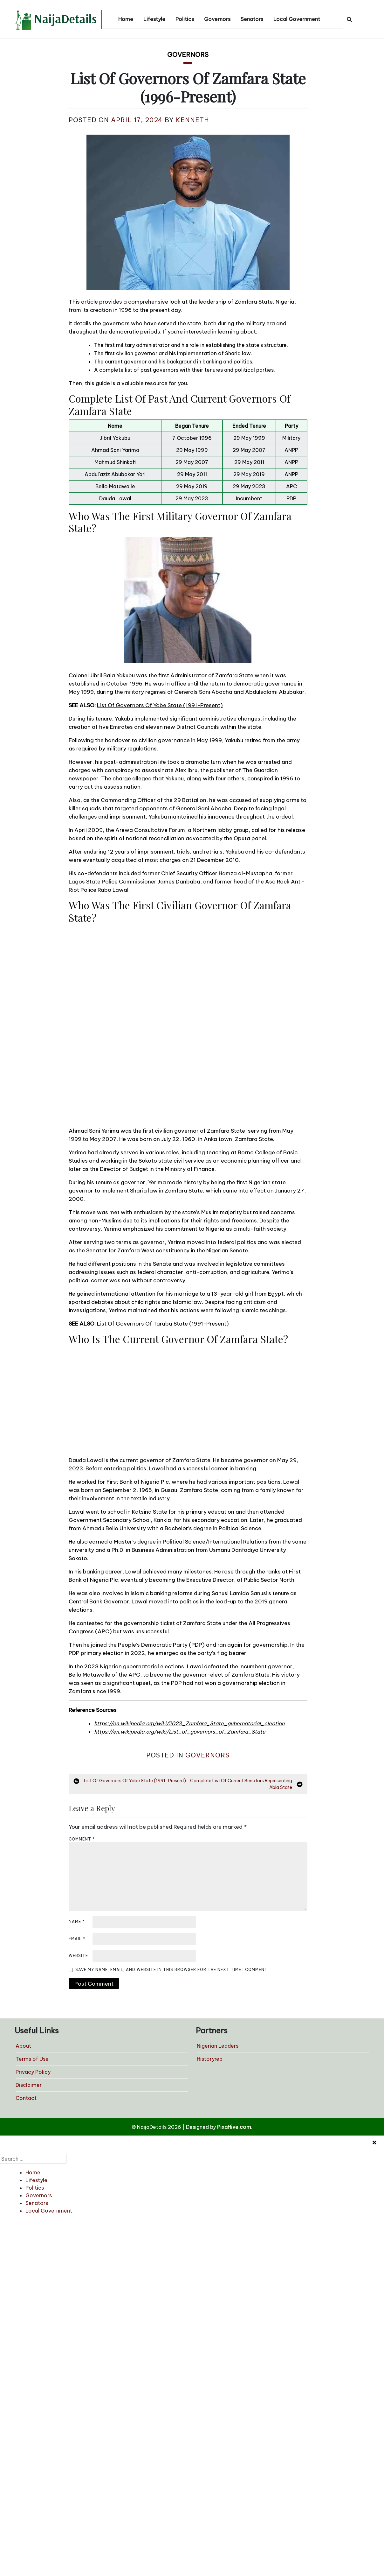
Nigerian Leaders (217, 2046)
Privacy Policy (33, 2072)
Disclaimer (29, 2085)
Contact (26, 2098)
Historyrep (210, 2059)
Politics (184, 19)
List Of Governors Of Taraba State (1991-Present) (163, 1323)
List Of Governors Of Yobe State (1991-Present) (160, 705)
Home (125, 19)
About (23, 2046)
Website (78, 1955)
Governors (217, 19)
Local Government (296, 19)
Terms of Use (32, 2059)
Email (77, 1938)
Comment (82, 1839)
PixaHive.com (234, 2127)
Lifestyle (154, 19)
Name (77, 1921)
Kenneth (192, 120)
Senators (252, 19)
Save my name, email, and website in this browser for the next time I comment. (172, 1969)
